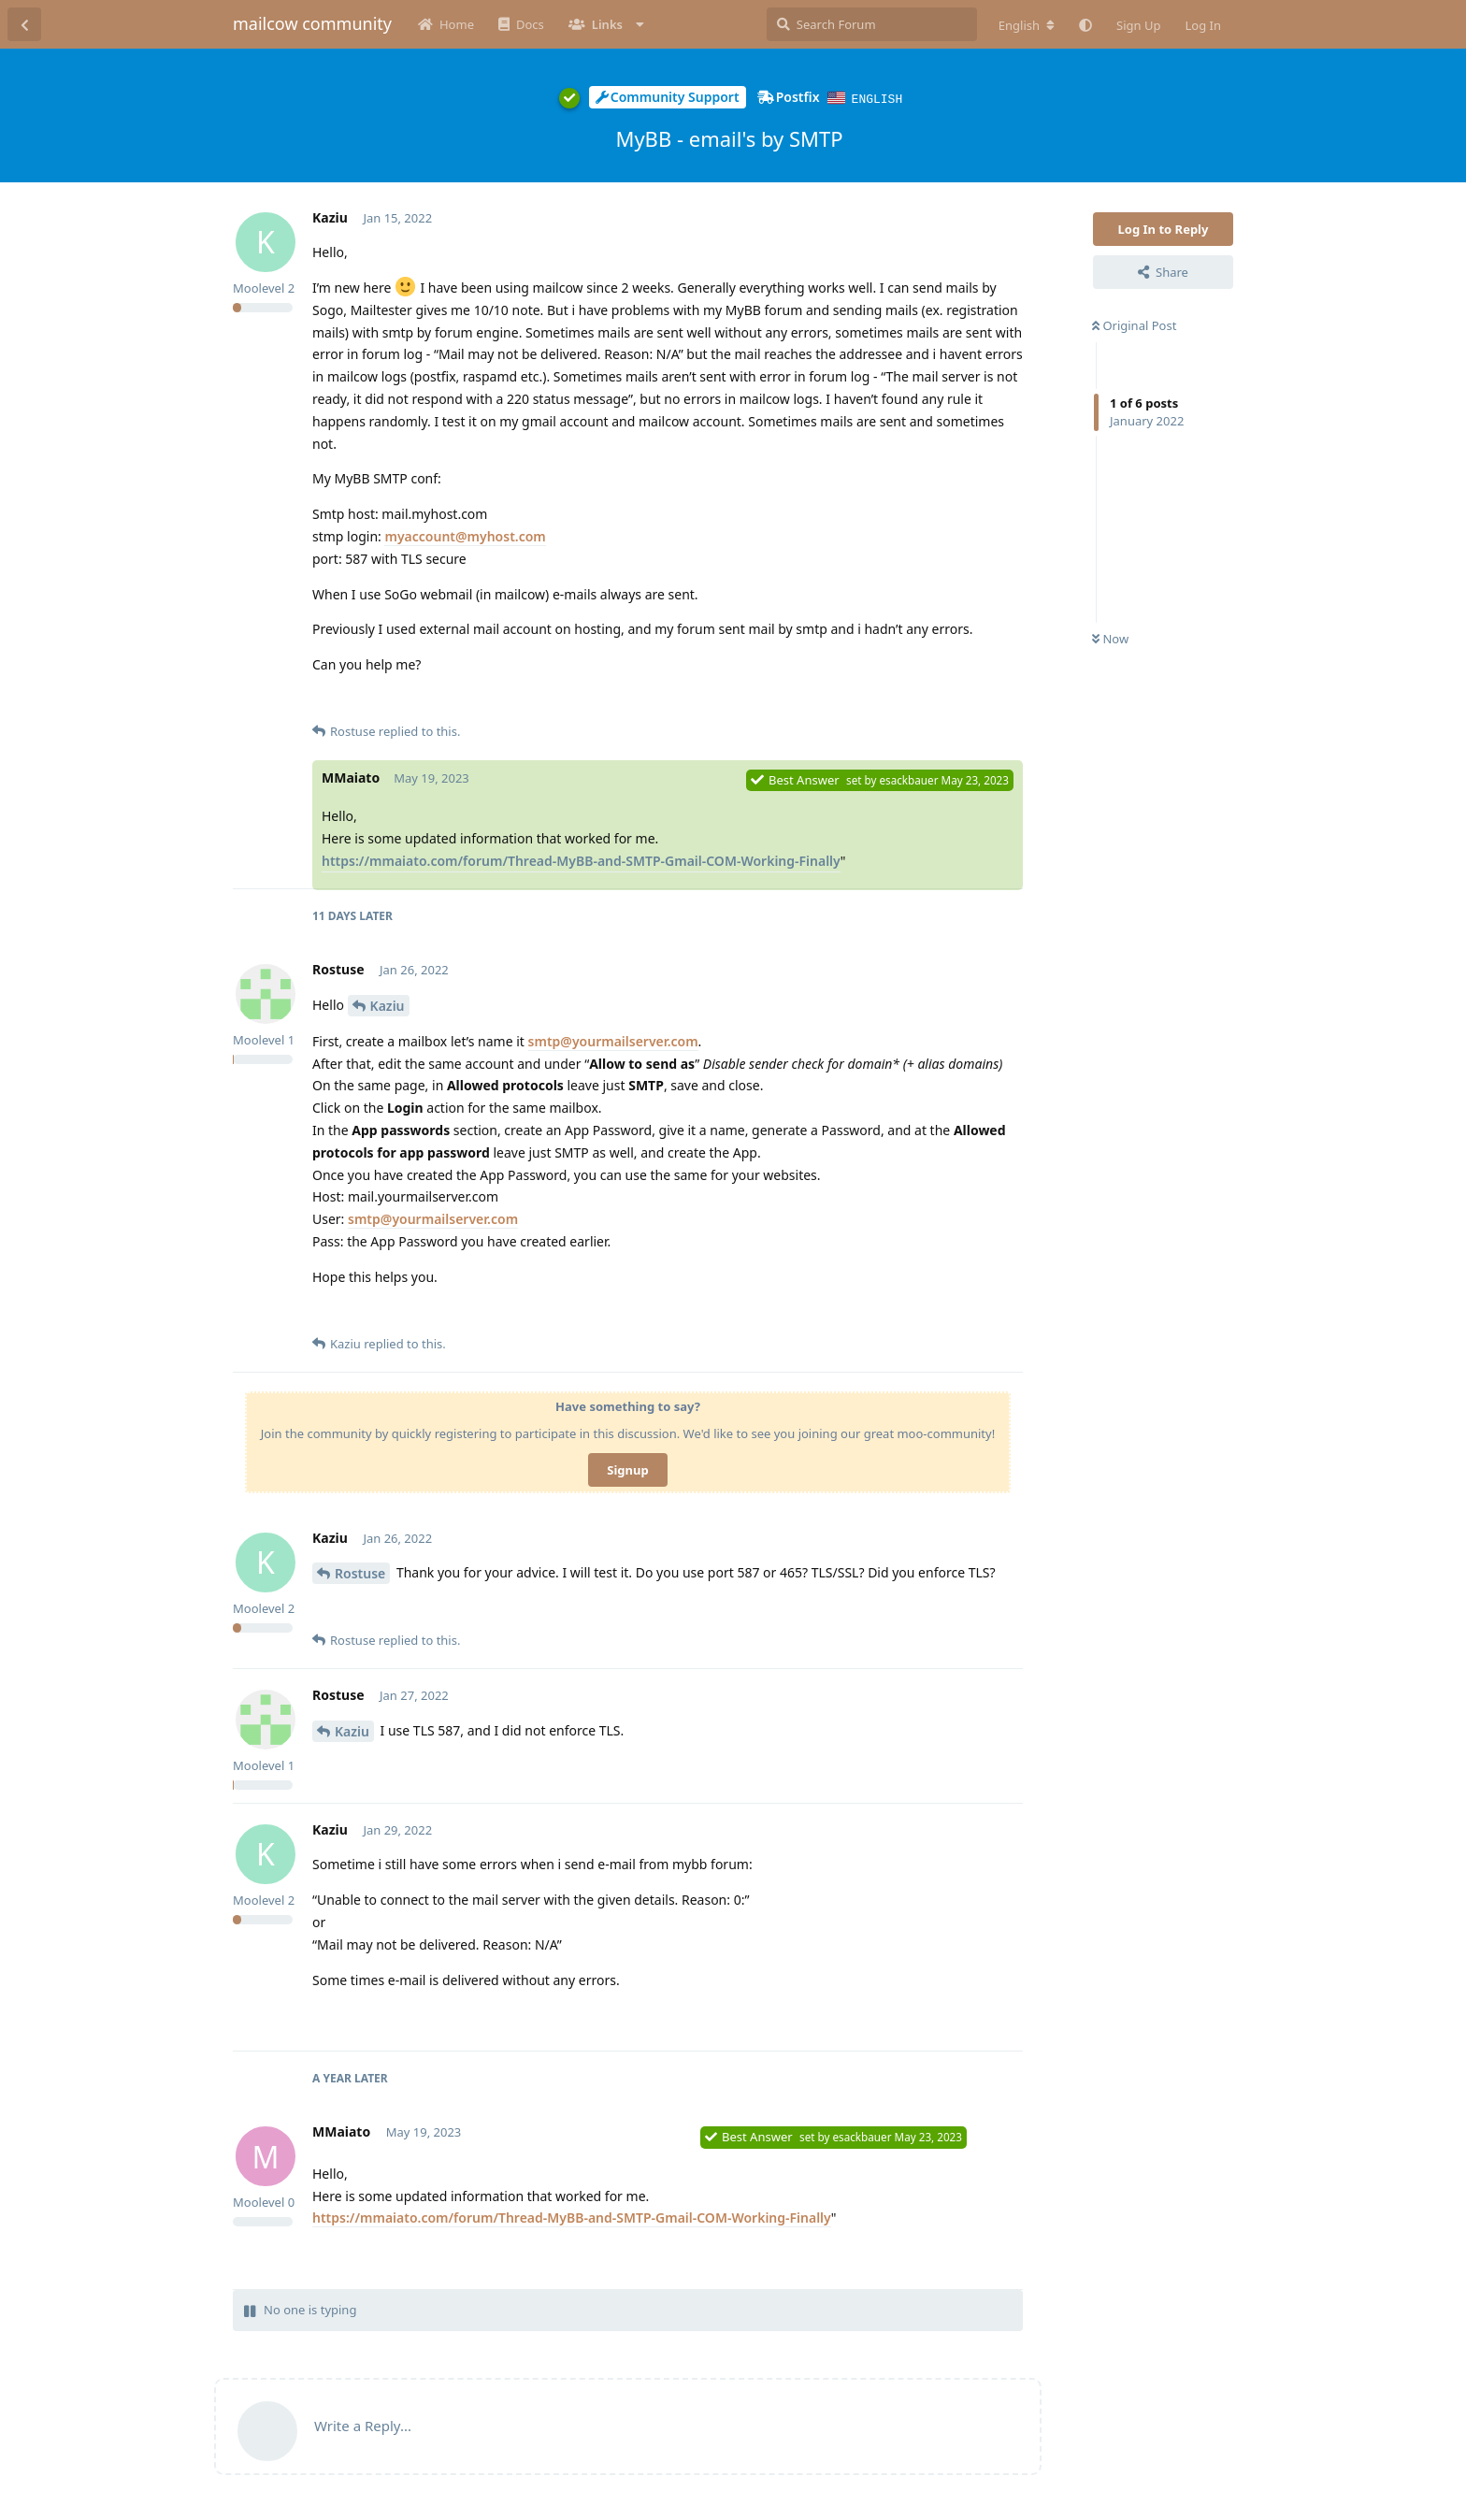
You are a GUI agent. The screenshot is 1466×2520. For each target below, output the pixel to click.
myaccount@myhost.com (464, 535)
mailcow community (312, 23)
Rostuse (360, 1572)
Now (1110, 637)
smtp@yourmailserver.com (613, 1040)
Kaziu (387, 1005)
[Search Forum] (872, 24)
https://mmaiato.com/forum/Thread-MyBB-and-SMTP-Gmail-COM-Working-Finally (581, 860)
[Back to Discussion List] (24, 24)
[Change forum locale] (1026, 25)
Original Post (1134, 324)
